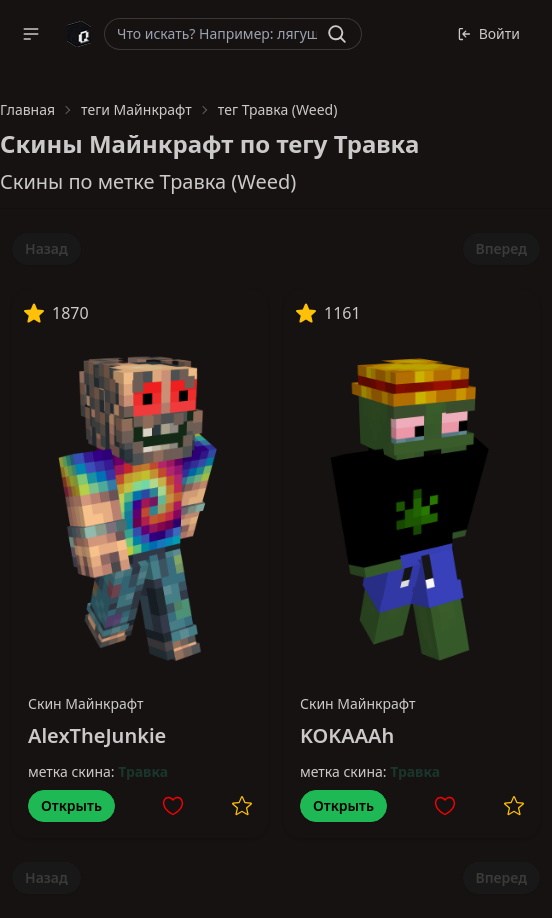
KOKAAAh (347, 735)
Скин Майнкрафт (86, 703)
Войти (488, 33)
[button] (31, 34)
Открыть (71, 805)
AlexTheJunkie (97, 735)
